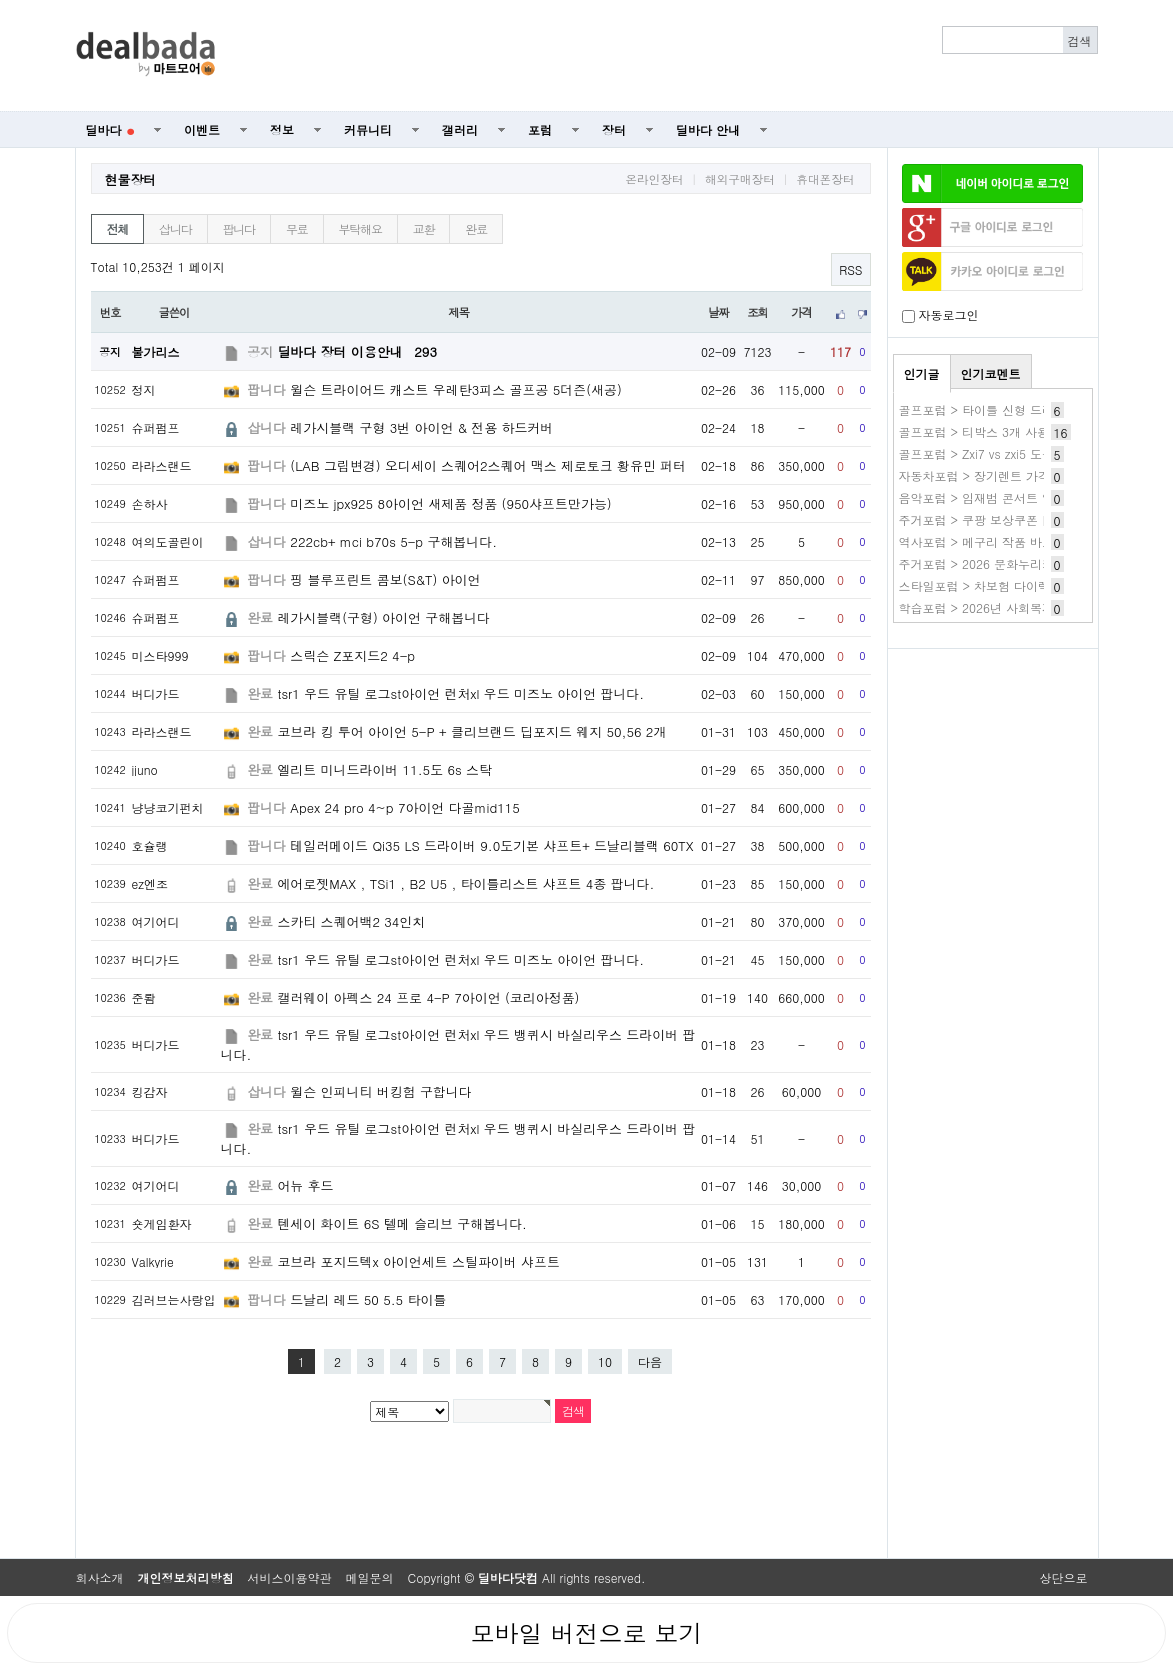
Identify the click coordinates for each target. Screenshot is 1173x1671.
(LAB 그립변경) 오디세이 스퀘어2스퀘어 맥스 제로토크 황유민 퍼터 (488, 465)
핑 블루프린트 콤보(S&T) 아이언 (385, 579)
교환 (424, 228)
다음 (650, 1361)
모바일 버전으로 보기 (586, 1633)
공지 (260, 351)
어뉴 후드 (305, 1185)
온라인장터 (654, 179)
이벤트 (202, 129)
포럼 (540, 129)
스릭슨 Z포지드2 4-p (352, 655)
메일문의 (370, 1577)
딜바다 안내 (708, 129)
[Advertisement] (667, 56)
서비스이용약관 (290, 1577)
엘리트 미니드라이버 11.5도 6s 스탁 (384, 769)
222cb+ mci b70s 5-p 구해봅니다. (393, 541)
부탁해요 (360, 228)
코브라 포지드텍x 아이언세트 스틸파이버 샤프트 (418, 1261)
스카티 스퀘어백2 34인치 (351, 921)
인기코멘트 (991, 373)
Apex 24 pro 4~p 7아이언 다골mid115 (405, 807)
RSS (850, 269)
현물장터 (131, 179)
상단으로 (1064, 1577)
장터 (614, 129)
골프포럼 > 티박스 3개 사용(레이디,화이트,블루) (1031, 431)
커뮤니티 (368, 129)
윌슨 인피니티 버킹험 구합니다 (380, 1091)
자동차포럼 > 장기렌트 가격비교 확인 (1001, 475)
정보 (282, 129)
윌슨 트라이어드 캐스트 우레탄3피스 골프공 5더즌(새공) (455, 389)
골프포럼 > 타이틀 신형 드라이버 (989, 409)
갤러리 (460, 129)
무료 (297, 228)
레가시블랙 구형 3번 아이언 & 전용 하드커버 (421, 427)
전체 (118, 228)
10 (605, 1361)
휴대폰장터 (825, 179)
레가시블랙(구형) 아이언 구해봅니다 (383, 617)
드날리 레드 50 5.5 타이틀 (368, 1299)
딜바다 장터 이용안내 (357, 351)
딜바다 (110, 129)
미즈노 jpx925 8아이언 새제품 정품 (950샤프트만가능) (450, 503)
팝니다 (239, 228)
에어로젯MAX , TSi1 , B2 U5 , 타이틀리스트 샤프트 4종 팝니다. (465, 883)
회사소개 (100, 1577)
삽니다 (175, 228)
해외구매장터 (740, 179)
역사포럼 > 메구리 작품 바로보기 (989, 541)
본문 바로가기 (0, 0)
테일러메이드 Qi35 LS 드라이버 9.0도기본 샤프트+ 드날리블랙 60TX (491, 845)
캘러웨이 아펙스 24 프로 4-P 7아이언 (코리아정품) (428, 997)
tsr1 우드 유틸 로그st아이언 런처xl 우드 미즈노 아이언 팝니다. (460, 693)
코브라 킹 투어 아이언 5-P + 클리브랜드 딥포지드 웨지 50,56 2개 (471, 731)
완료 (476, 228)
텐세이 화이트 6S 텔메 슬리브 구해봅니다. (402, 1223)
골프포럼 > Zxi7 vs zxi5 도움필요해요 (1000, 453)
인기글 (922, 373)
